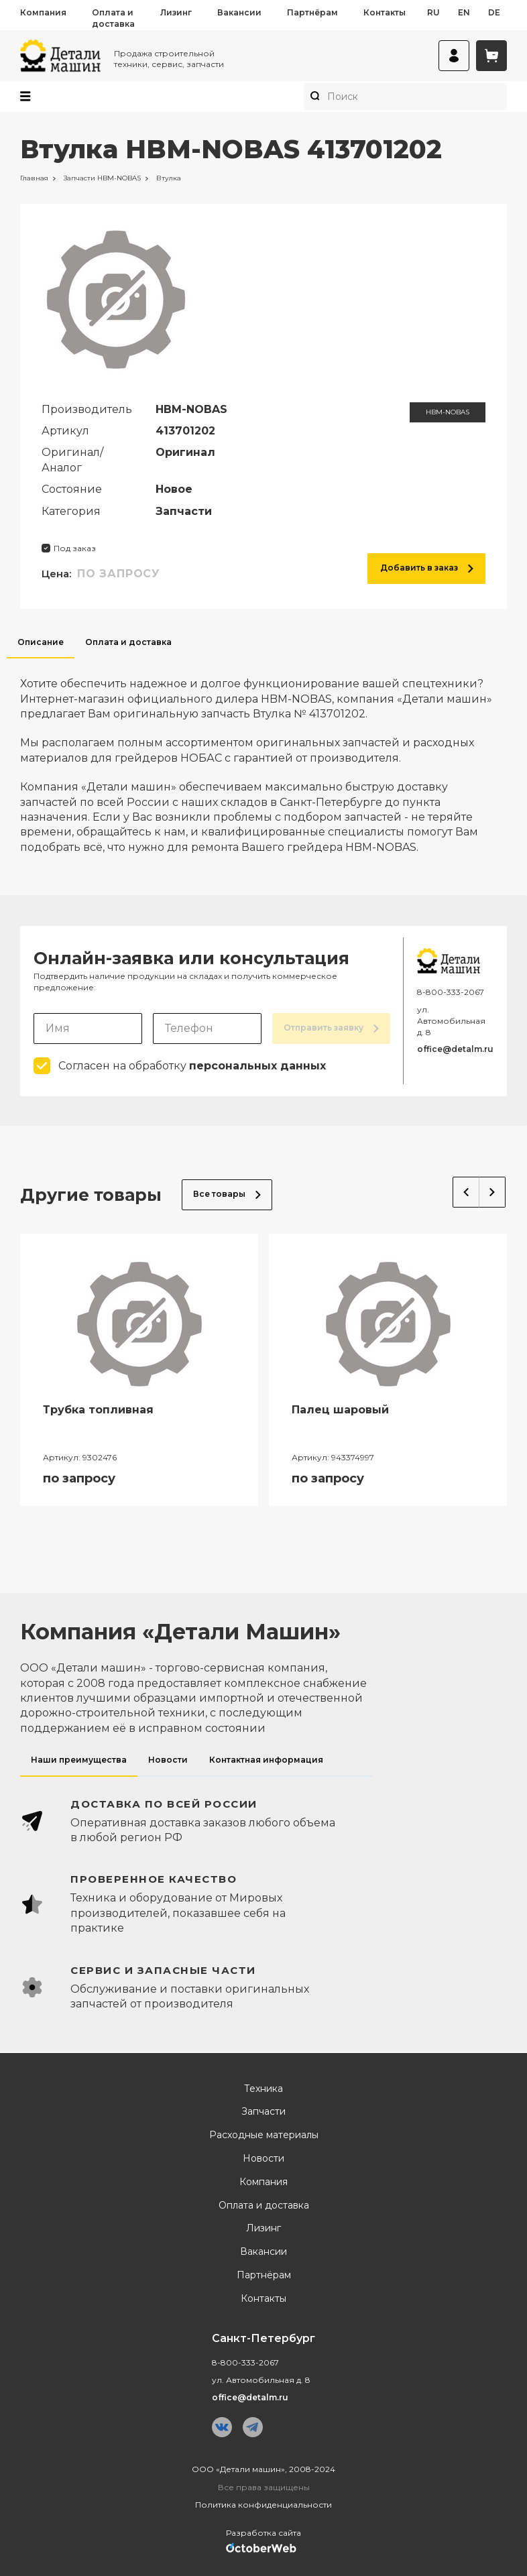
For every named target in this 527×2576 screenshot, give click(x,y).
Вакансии (239, 12)
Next (492, 1192)
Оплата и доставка (113, 18)
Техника (263, 2089)
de (494, 12)
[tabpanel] (263, 756)
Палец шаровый (340, 1409)
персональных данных (257, 1065)
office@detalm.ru (455, 1049)
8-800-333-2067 (450, 992)
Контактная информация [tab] (266, 1760)
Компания (43, 12)
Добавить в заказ (426, 568)
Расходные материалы (263, 2135)
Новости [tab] (168, 1760)
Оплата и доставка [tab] (128, 642)
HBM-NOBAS (447, 412)
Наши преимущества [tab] (79, 1760)
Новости (263, 2158)
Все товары (227, 1194)
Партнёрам (312, 12)
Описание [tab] (40, 642)
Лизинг (176, 12)
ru (433, 12)
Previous (466, 1192)
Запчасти (263, 2111)
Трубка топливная (98, 1409)
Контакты (384, 12)
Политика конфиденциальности (263, 2505)
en (464, 12)
